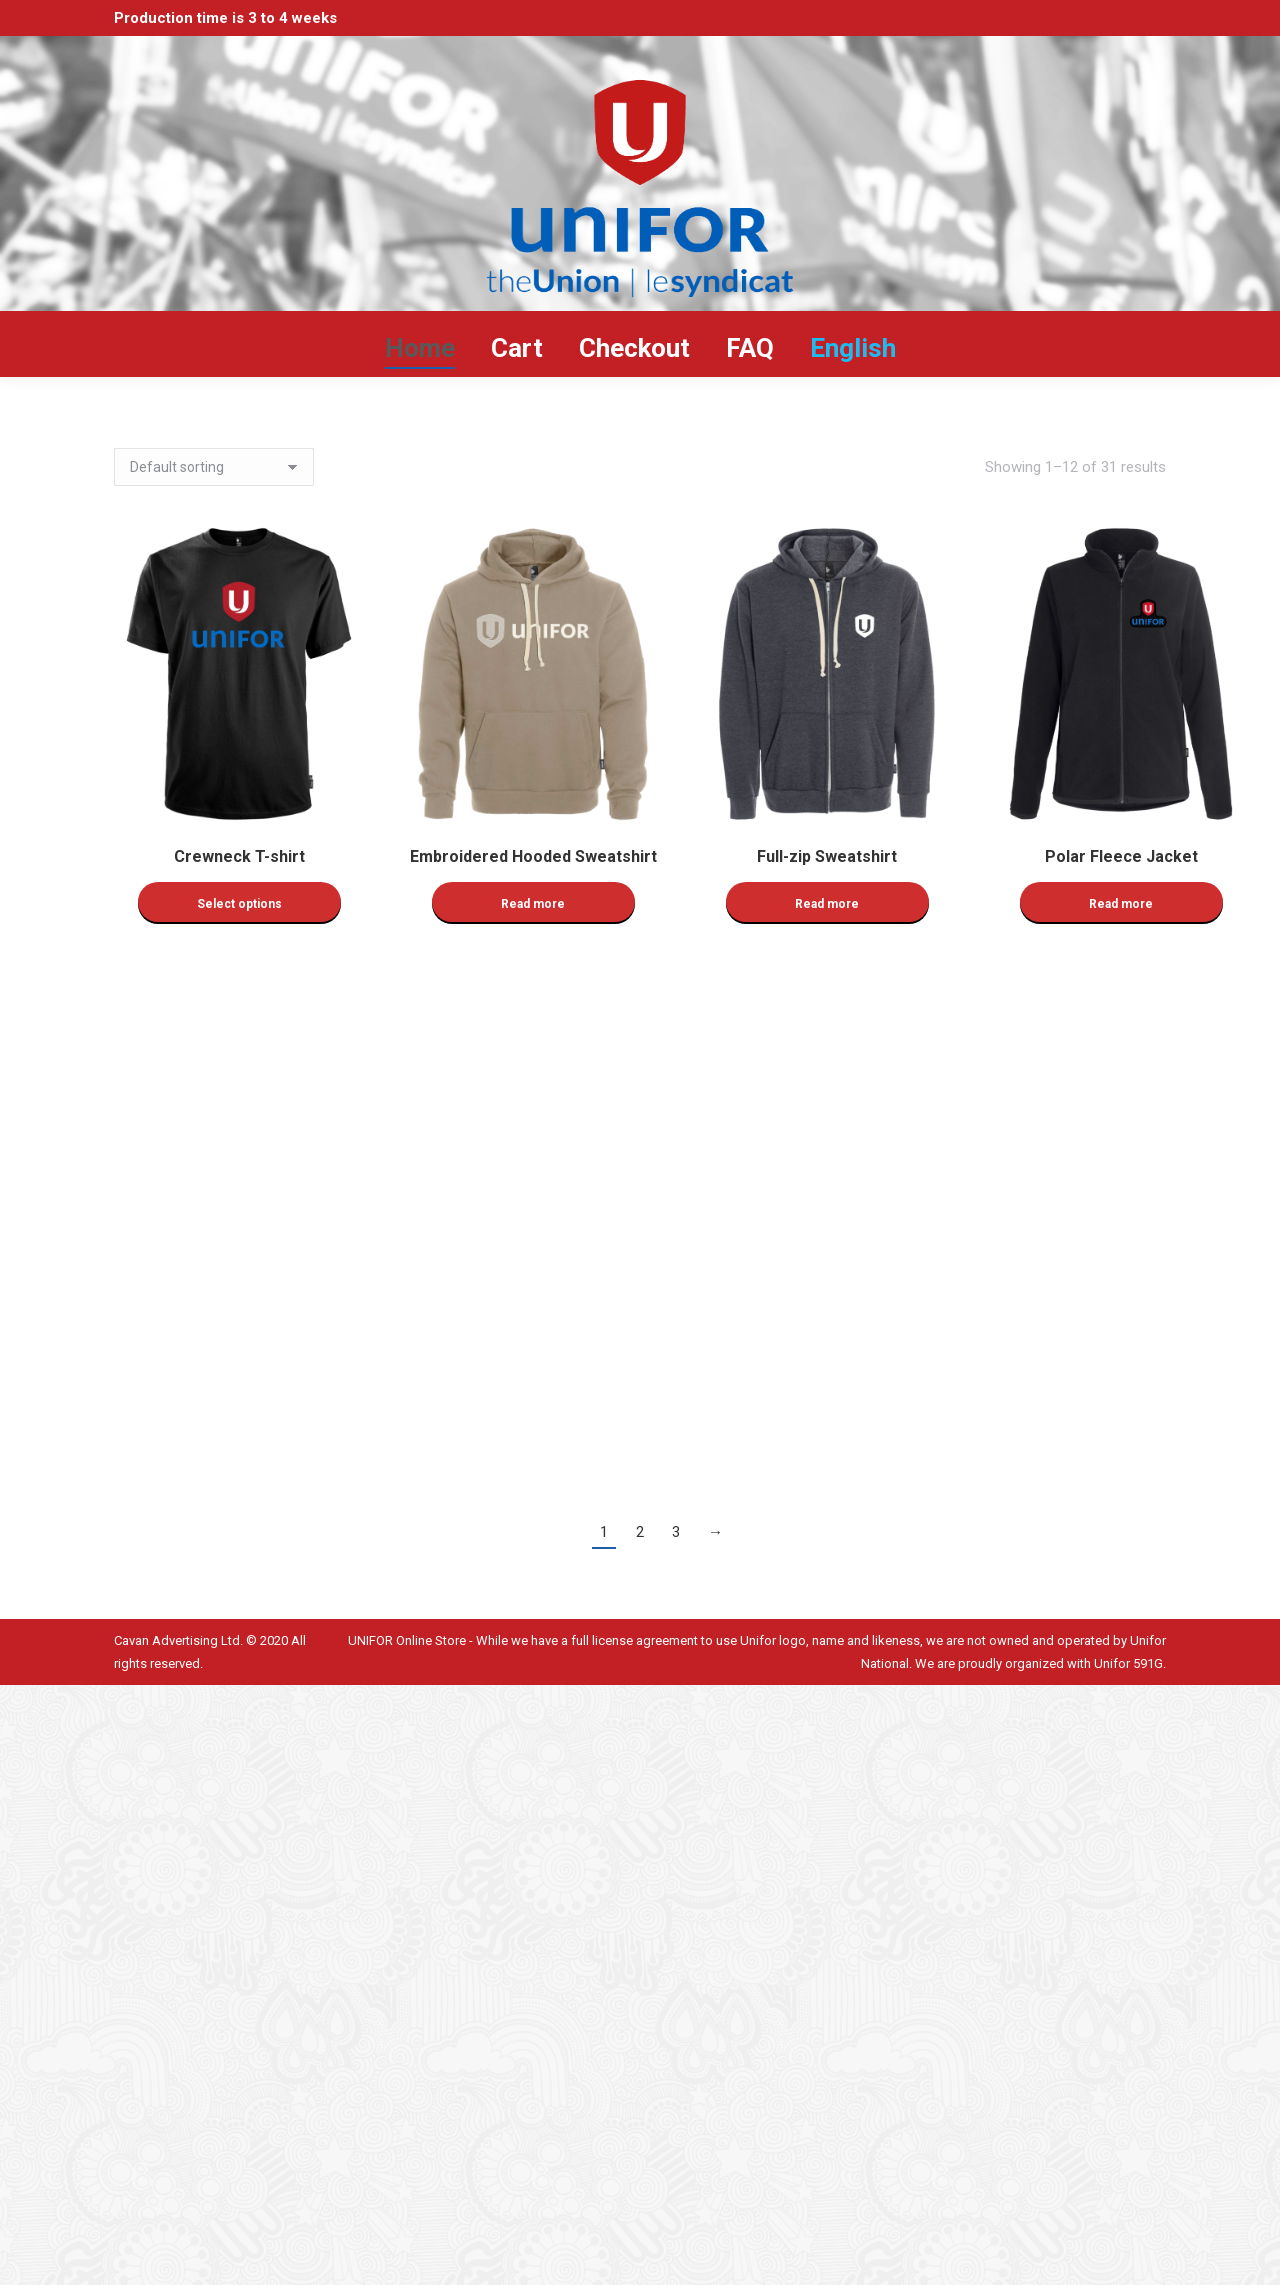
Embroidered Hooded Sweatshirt (533, 856)
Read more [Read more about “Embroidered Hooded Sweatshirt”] (533, 904)
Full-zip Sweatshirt (827, 856)
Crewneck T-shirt (239, 856)
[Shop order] (214, 467)
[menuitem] (853, 348)
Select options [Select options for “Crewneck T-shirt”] (239, 904)
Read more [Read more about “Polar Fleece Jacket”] (1121, 904)
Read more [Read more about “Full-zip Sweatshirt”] (827, 904)
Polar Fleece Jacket (1121, 856)
